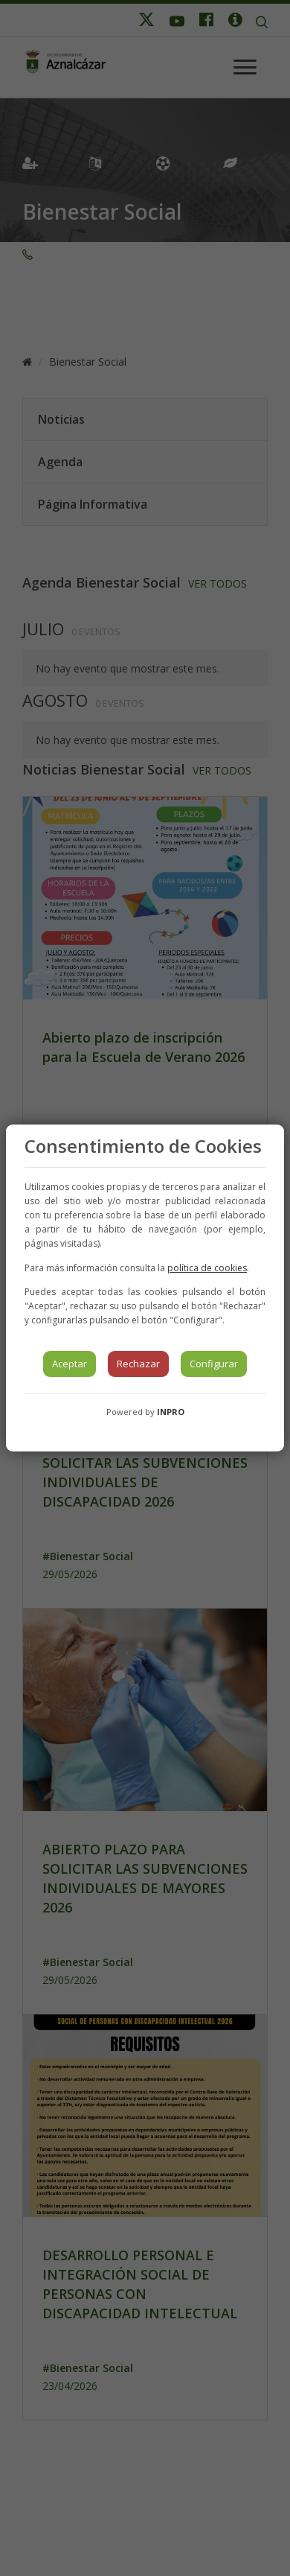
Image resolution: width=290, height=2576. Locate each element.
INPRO (170, 1411)
